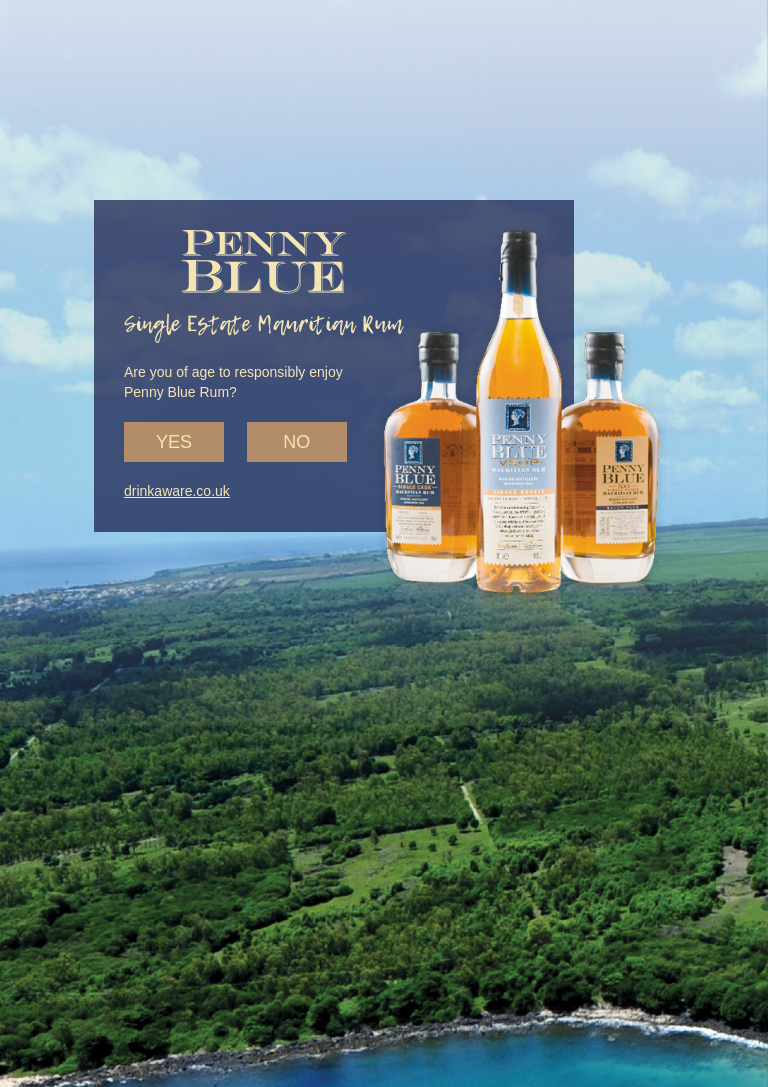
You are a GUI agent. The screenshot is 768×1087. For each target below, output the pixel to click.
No (296, 442)
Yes (174, 442)
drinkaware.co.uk (177, 491)
